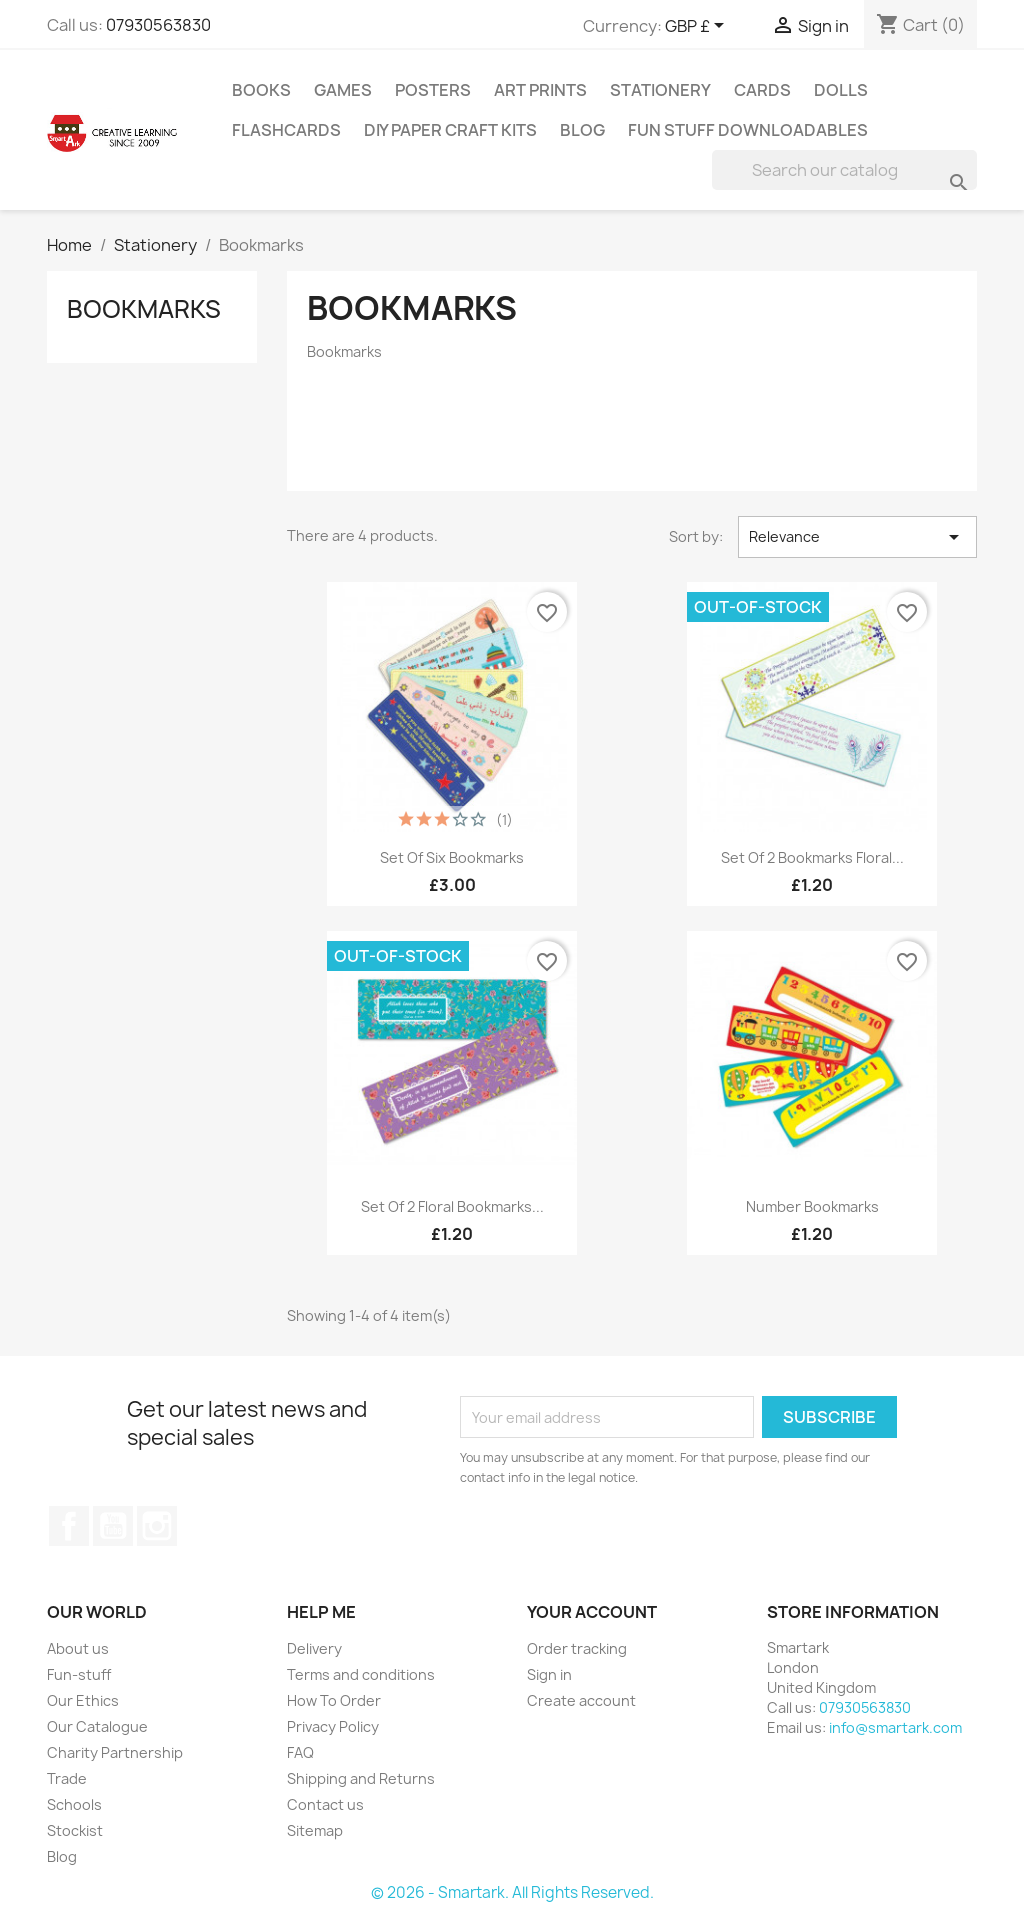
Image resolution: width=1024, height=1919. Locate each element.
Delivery (314, 1648)
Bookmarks (144, 309)
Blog (582, 130)
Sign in (549, 1674)
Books (261, 90)
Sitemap (315, 1830)
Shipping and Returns (361, 1778)
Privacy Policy (333, 1726)
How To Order (334, 1700)
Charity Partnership (115, 1752)
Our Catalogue (97, 1726)
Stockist (75, 1830)
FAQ (300, 1752)
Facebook (69, 1526)
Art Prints (540, 90)
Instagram (157, 1526)
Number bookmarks (812, 1206)
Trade (67, 1778)
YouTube (113, 1526)
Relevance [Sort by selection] (857, 537)
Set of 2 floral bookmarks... (452, 1206)
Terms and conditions (361, 1674)
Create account (581, 1700)
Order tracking (577, 1648)
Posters (433, 90)
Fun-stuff (79, 1674)
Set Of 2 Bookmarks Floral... (812, 857)
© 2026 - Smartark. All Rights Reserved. (512, 1892)
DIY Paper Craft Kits (450, 130)
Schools (74, 1804)
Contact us (325, 1804)
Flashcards (286, 130)
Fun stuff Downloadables (748, 130)
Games (343, 90)
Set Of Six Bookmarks (452, 857)
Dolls (841, 90)
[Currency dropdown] (698, 27)
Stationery (660, 90)
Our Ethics (83, 1700)
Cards (762, 90)
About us (78, 1648)
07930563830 (158, 25)
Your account (592, 1612)
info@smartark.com (895, 1727)
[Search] (844, 170)
